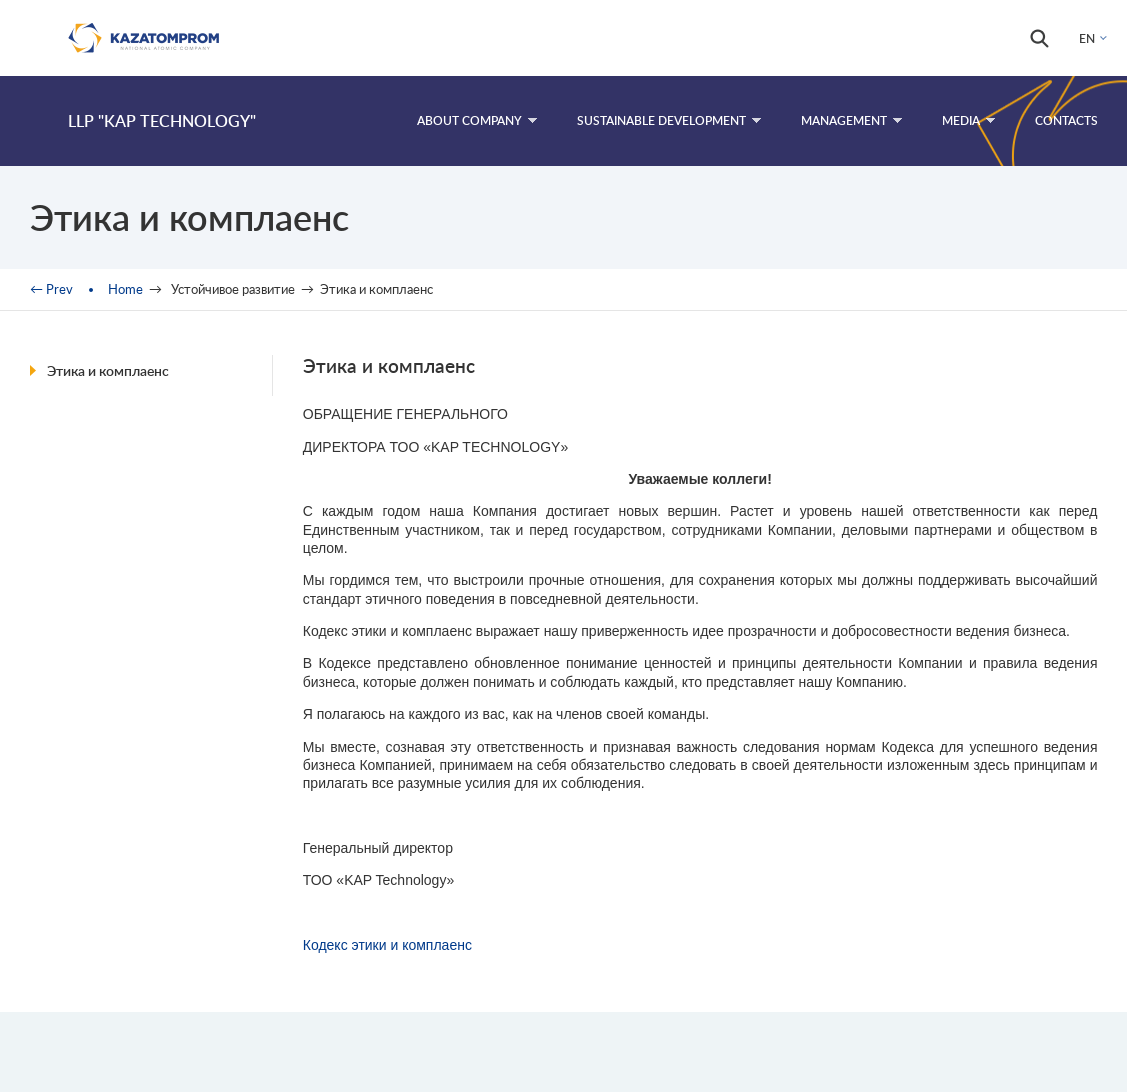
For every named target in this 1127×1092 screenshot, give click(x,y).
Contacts (1066, 120)
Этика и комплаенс (108, 370)
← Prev (51, 289)
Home (125, 289)
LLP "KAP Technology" (162, 120)
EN (1087, 38)
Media (968, 120)
